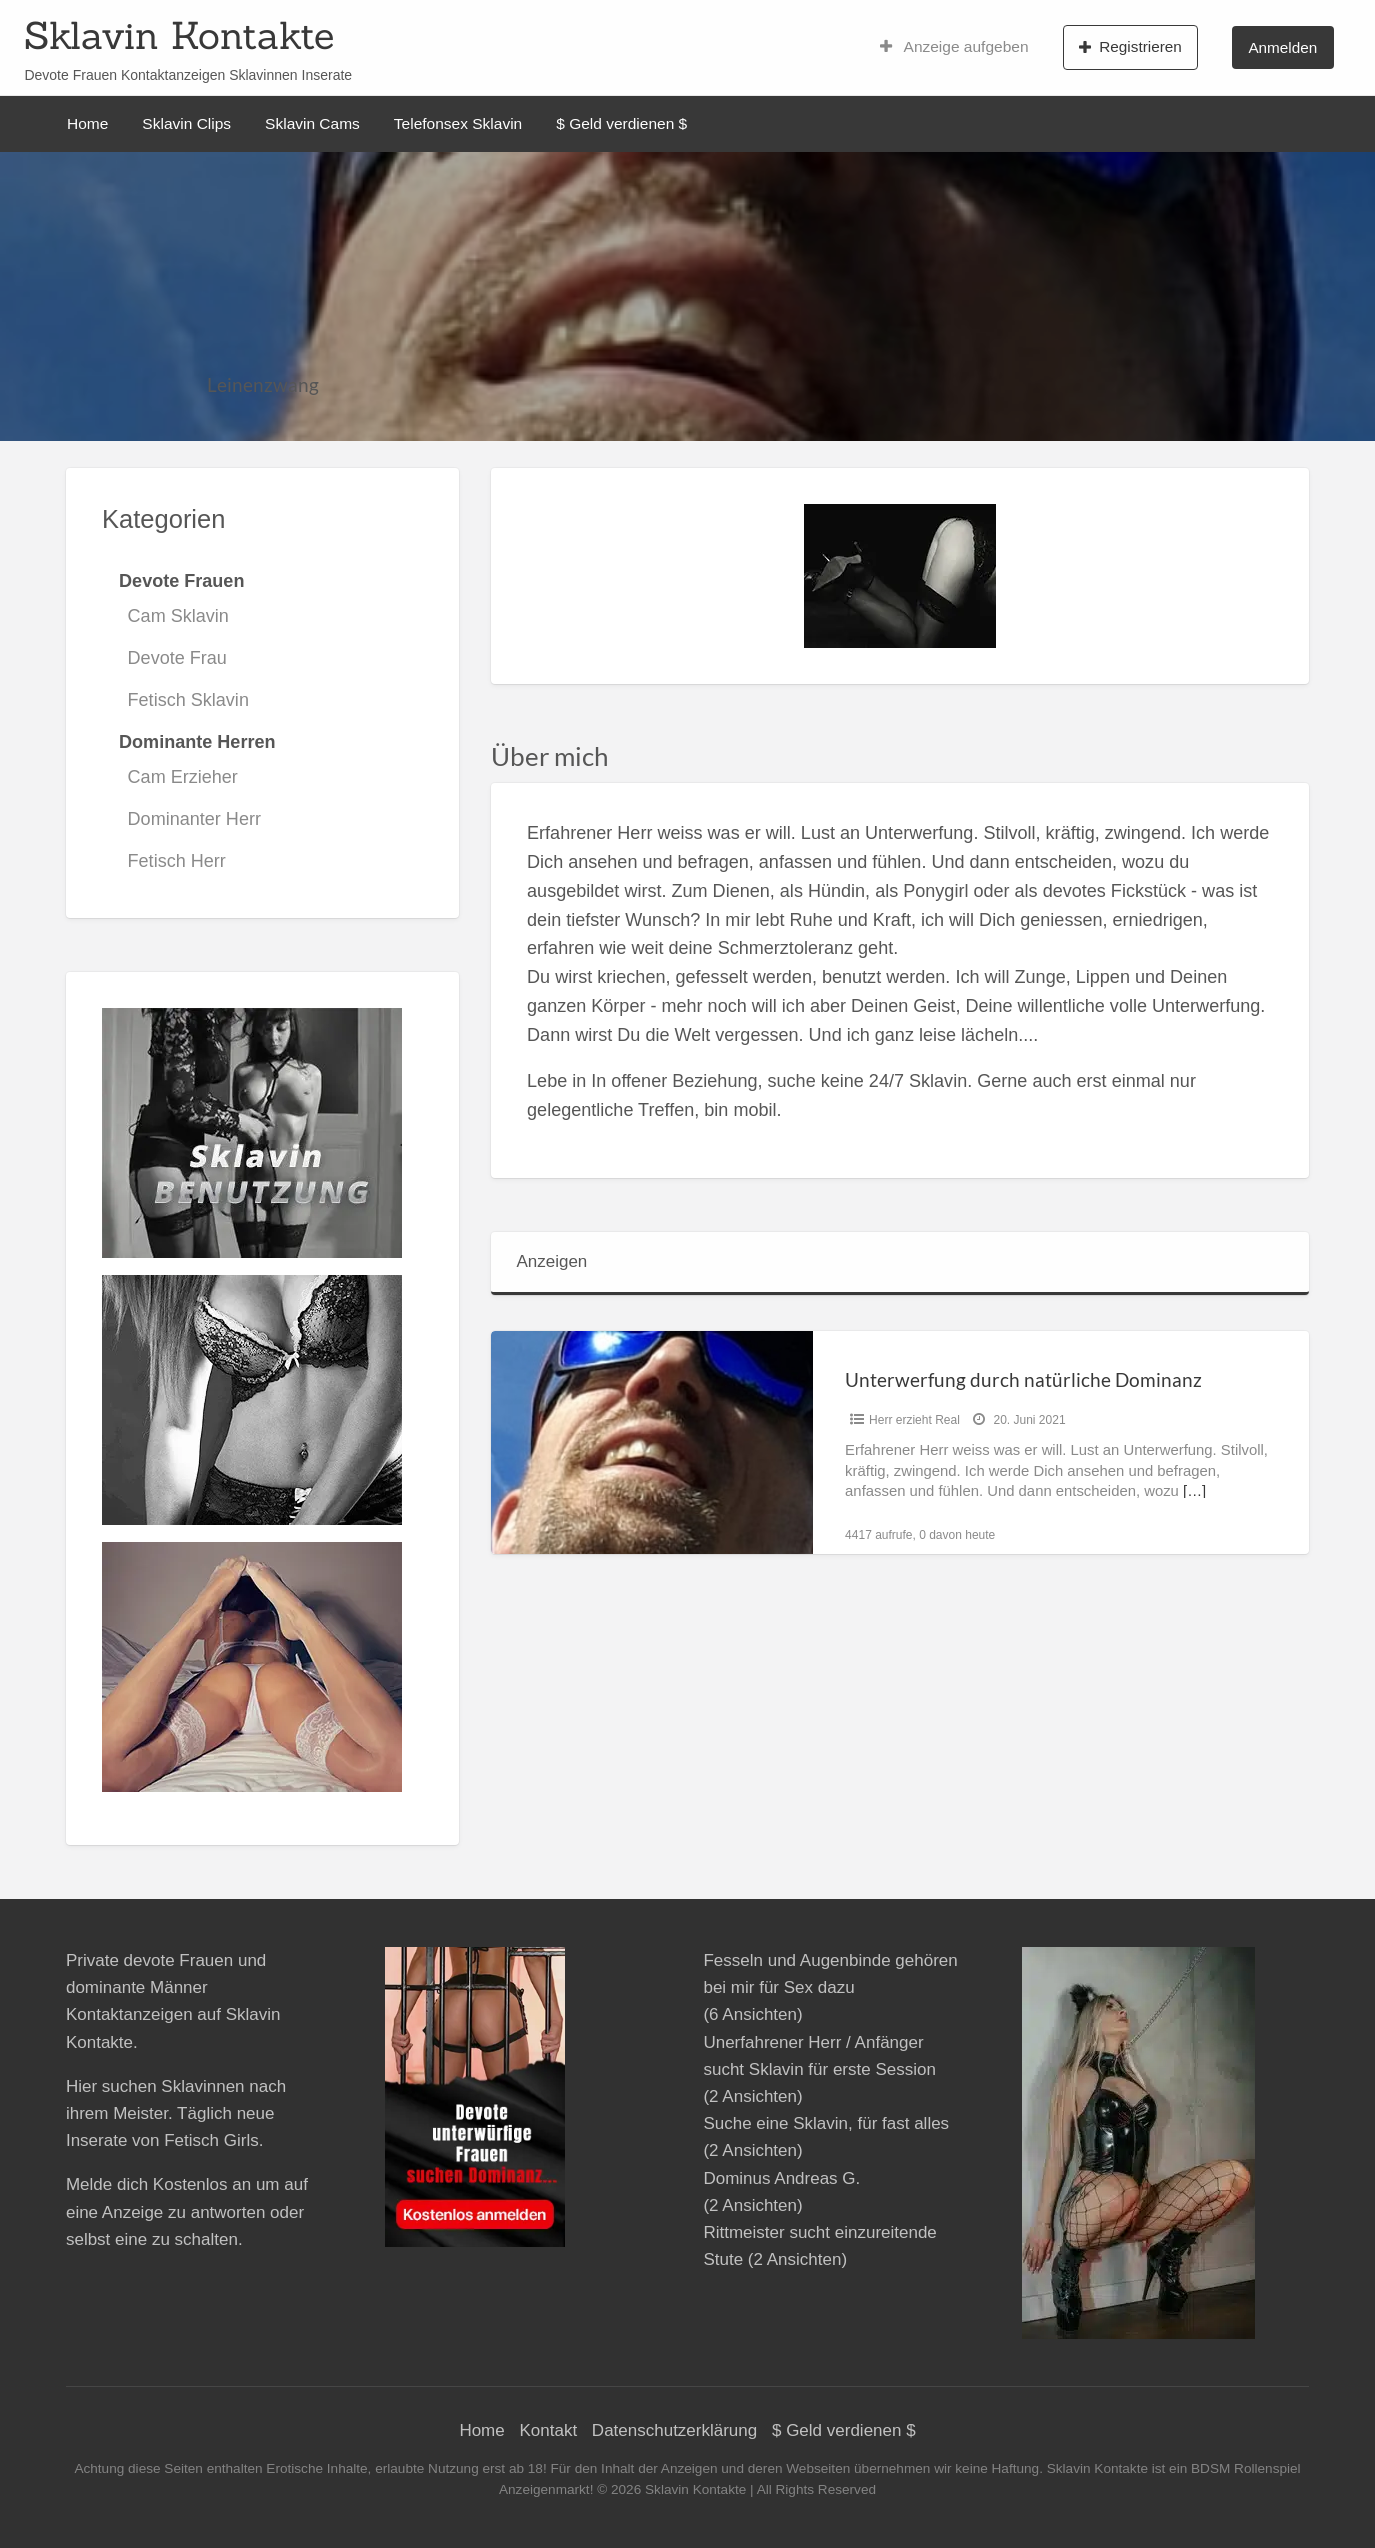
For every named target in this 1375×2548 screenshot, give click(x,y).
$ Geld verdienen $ (621, 123)
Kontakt (548, 2430)
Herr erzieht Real (914, 1420)
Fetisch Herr (177, 861)
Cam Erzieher (183, 777)
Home (87, 123)
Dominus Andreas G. (781, 2178)
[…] (1194, 1491)
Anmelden (1282, 47)
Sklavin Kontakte (179, 35)
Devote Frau (177, 658)
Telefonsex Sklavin (458, 123)
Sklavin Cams (312, 123)
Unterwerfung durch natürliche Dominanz (1023, 1379)
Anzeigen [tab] (551, 1261)
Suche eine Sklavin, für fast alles (826, 2123)
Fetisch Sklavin (188, 700)
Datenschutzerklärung (674, 2430)
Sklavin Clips (186, 123)
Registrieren (1130, 47)
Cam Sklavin (178, 616)
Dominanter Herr (194, 819)
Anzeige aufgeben (954, 47)
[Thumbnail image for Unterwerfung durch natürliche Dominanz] (652, 1442)
